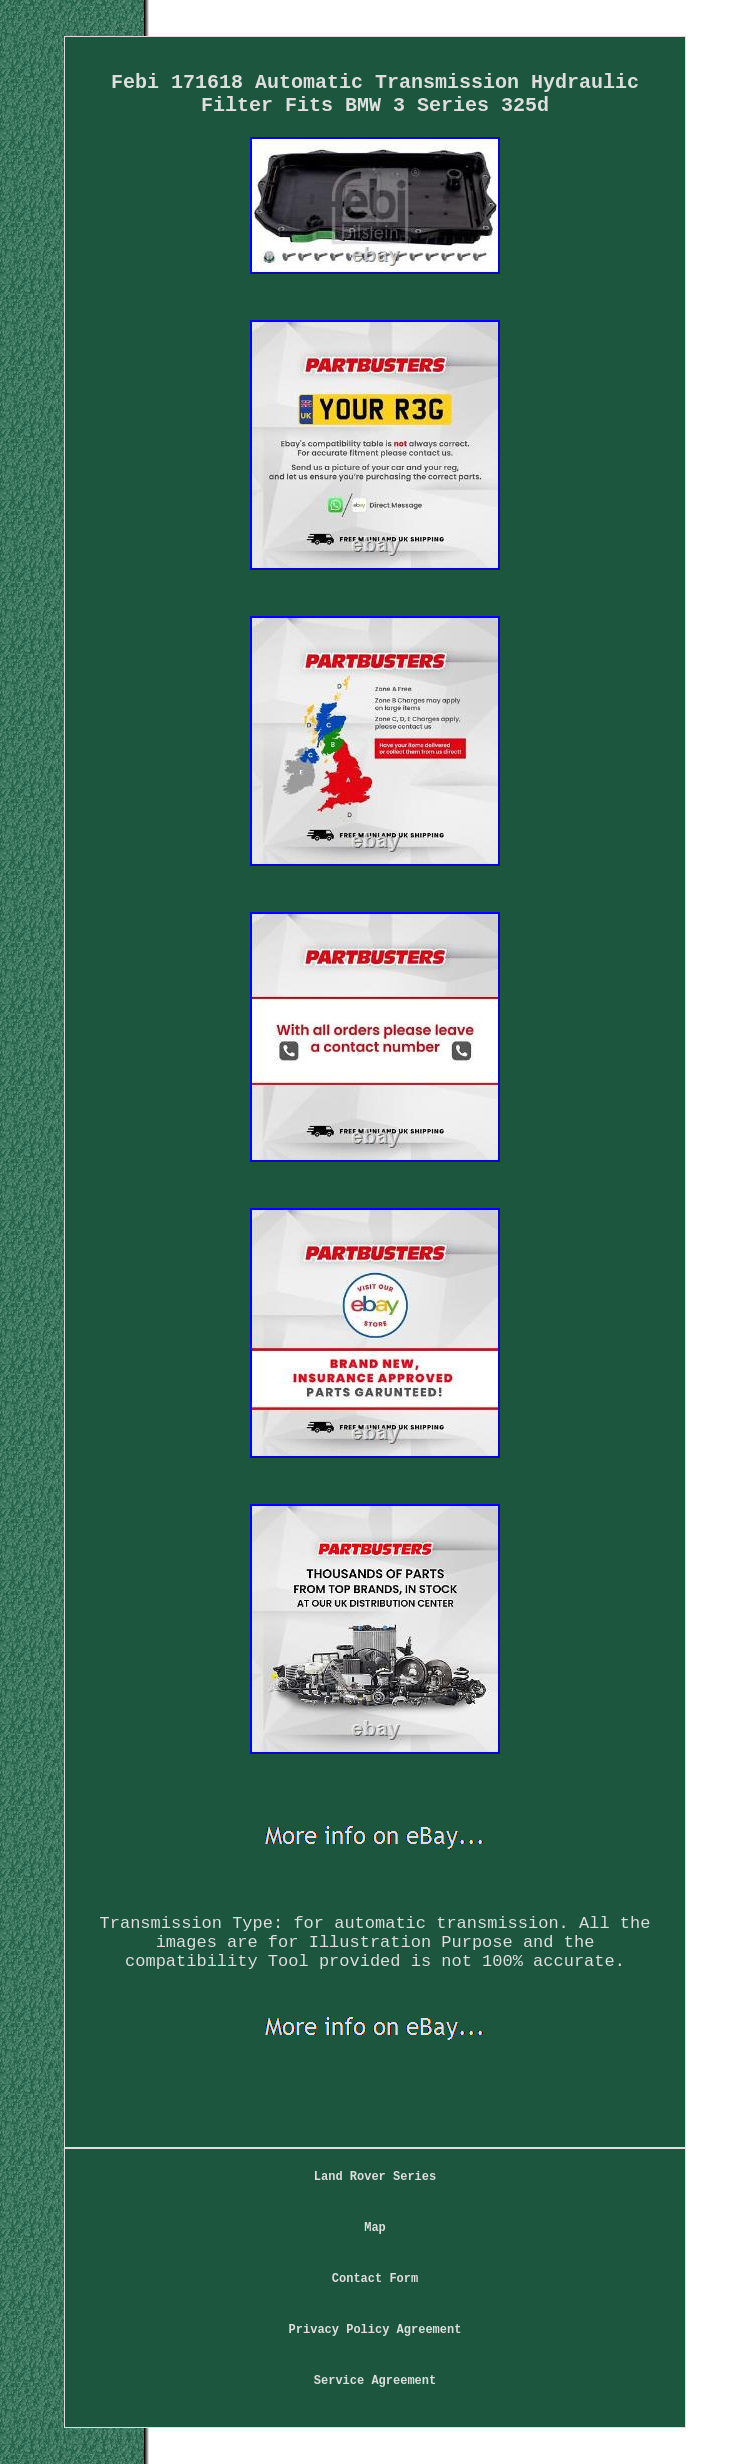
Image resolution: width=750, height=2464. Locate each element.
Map (375, 2228)
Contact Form (375, 2279)
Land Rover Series (375, 2177)
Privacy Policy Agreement (375, 2330)
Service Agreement (375, 2381)
